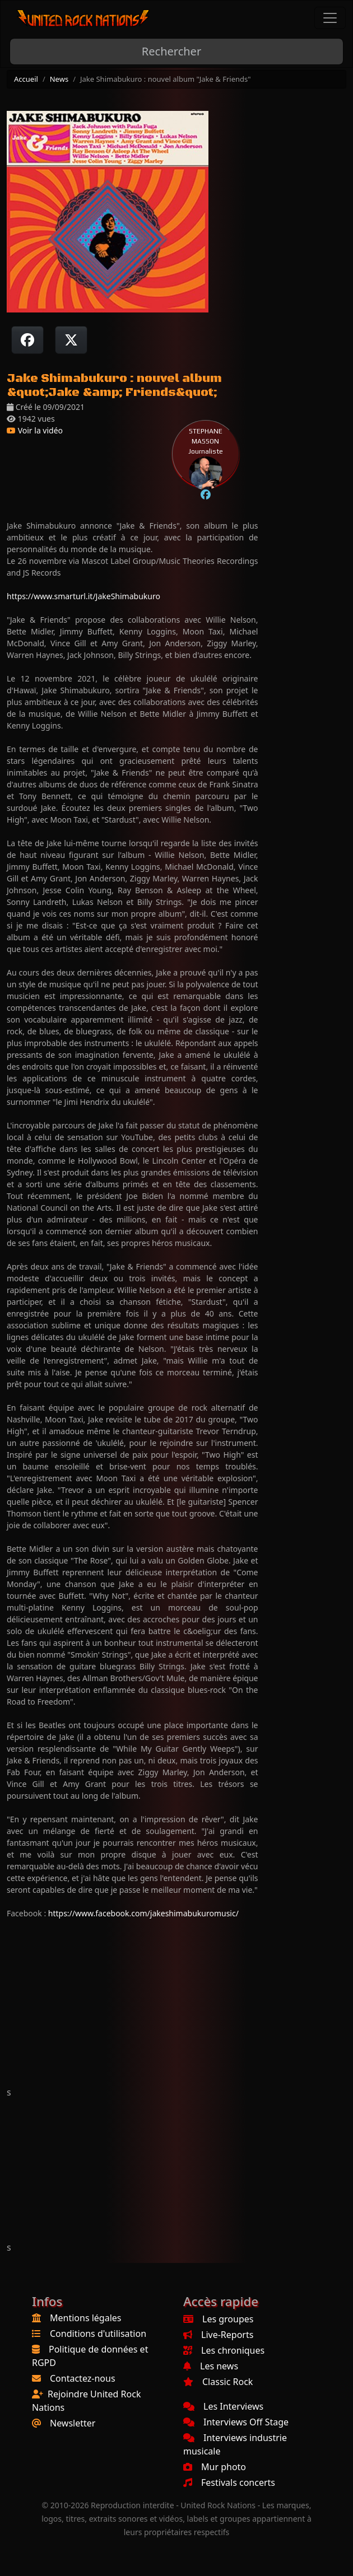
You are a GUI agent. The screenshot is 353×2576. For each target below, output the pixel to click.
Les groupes (218, 2319)
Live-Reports (218, 2334)
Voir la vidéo (35, 430)
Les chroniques (223, 2350)
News (59, 79)
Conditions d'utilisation (98, 2333)
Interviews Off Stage (236, 2422)
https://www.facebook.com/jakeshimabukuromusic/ (143, 1913)
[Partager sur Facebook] (27, 340)
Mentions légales (86, 2318)
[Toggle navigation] (330, 18)
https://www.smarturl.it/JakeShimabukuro (83, 596)
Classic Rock (218, 2382)
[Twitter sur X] (71, 340)
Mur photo (214, 2467)
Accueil (26, 79)
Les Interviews (223, 2406)
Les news (210, 2366)
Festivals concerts (229, 2482)
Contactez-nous (82, 2378)
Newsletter (72, 2423)
